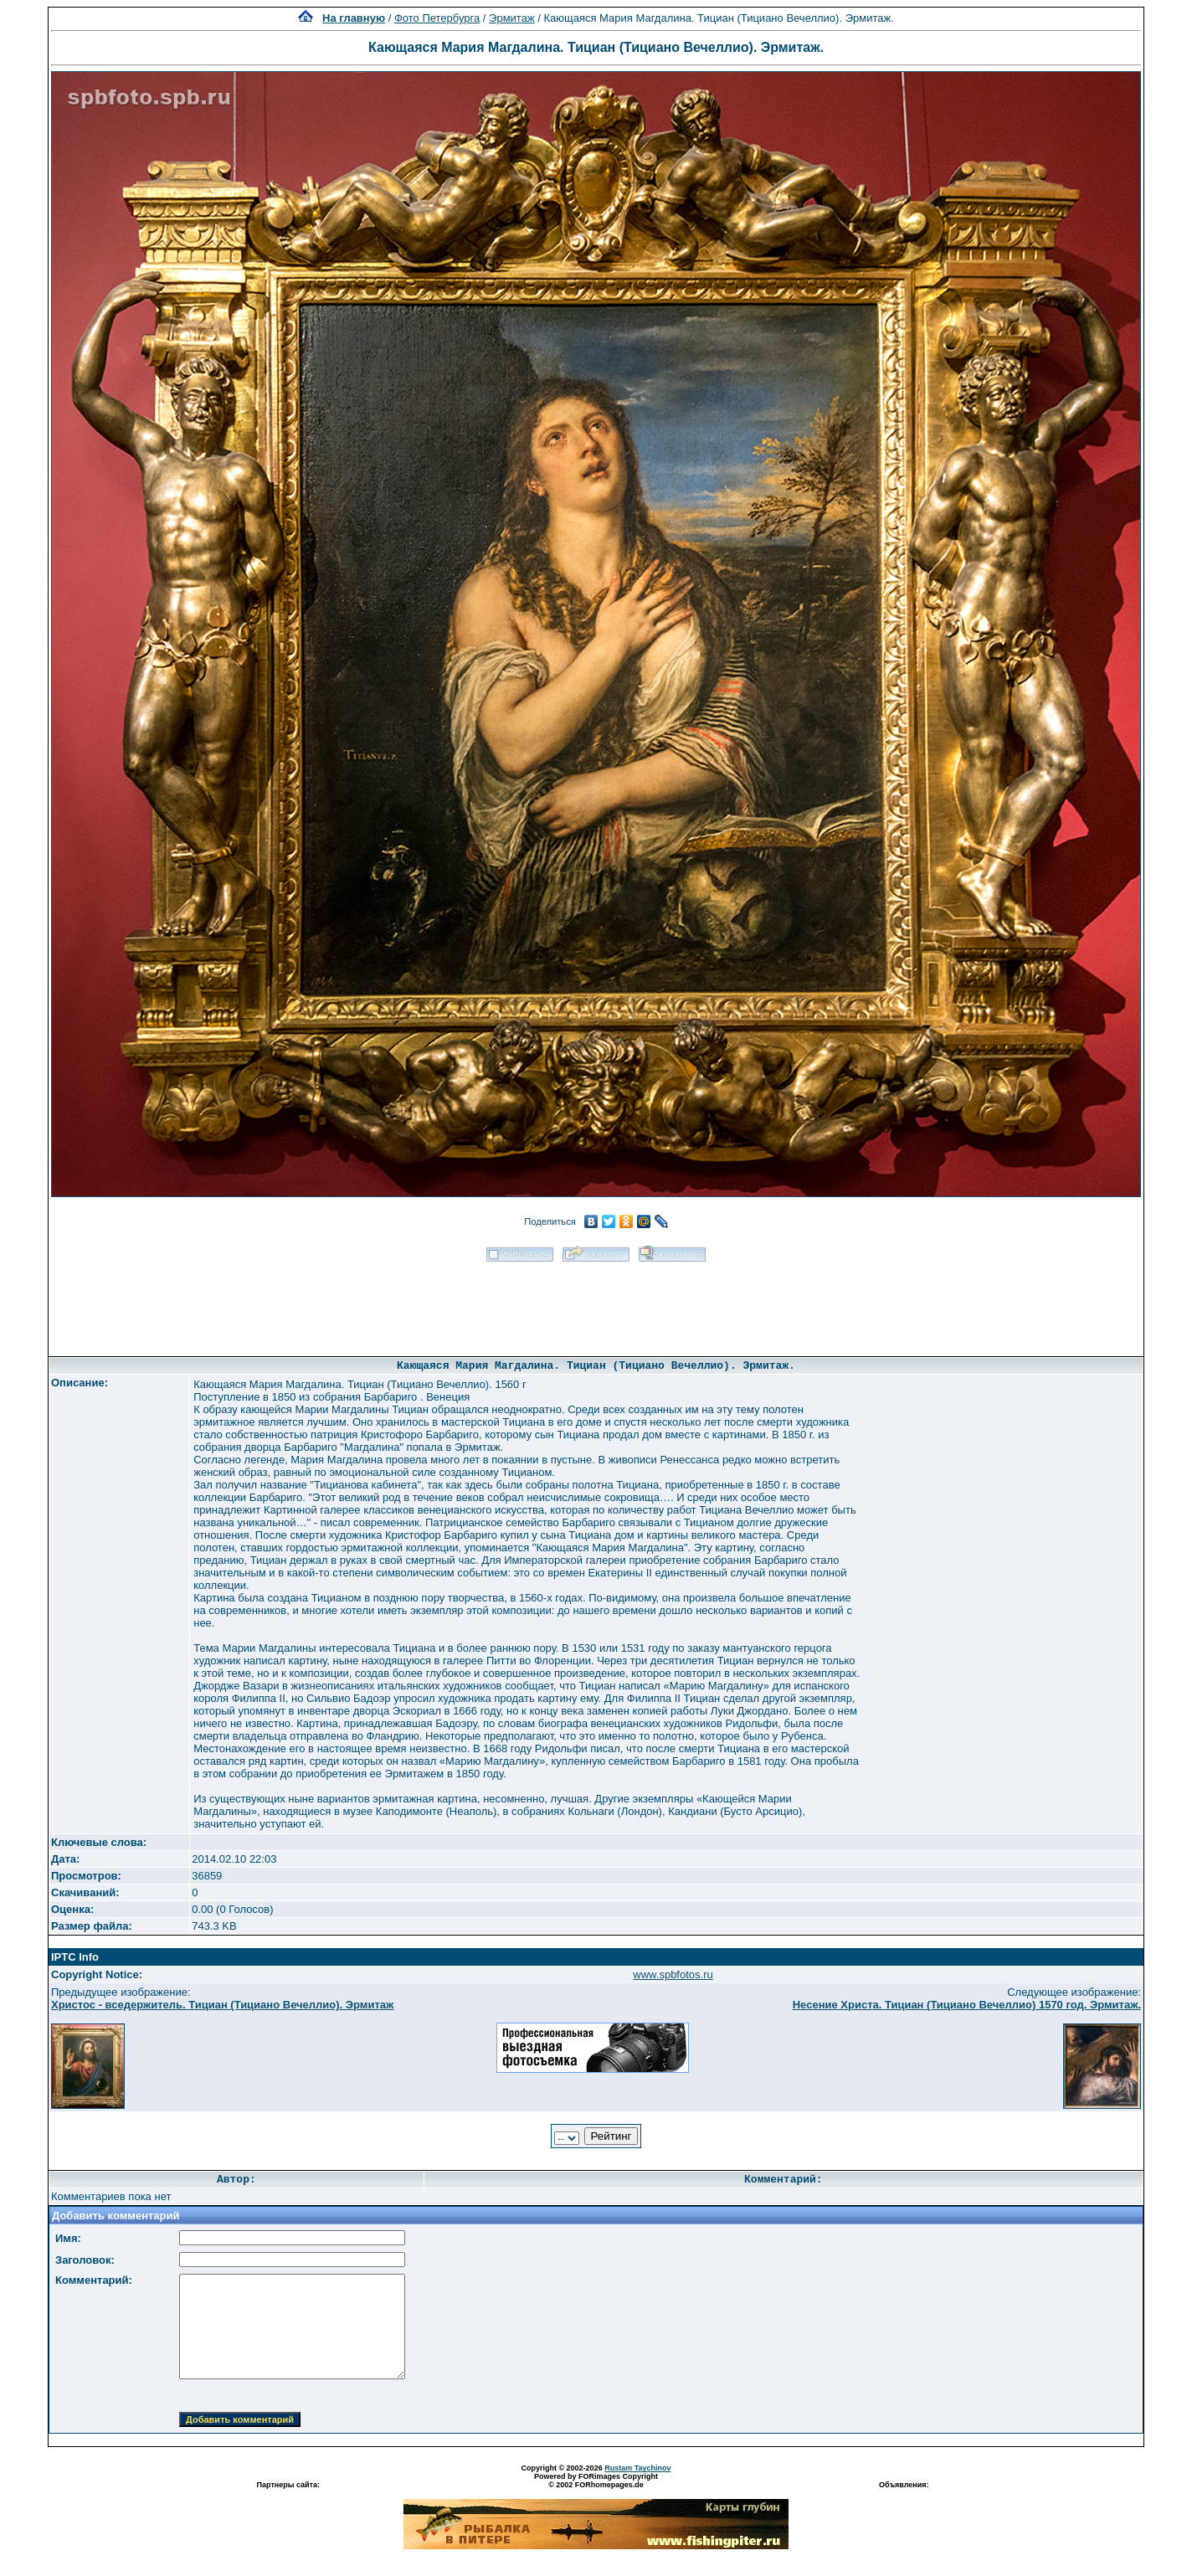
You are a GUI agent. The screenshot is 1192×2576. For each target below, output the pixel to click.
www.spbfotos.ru (672, 1974)
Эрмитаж (512, 18)
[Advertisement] (596, 1303)
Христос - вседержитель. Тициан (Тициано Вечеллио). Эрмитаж (222, 2004)
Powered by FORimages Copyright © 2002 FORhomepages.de (596, 2480)
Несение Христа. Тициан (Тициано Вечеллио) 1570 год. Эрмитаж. (967, 2004)
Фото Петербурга (437, 18)
